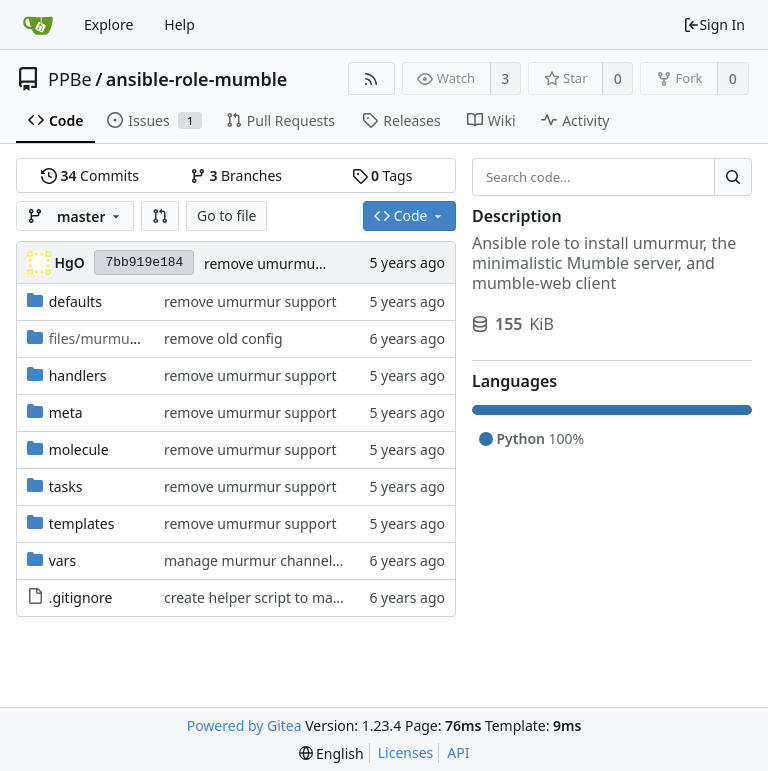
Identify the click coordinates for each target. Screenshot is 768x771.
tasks (66, 486)
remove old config (223, 338)
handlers (78, 375)
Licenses (406, 752)
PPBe (70, 79)
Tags (382, 175)
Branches (236, 175)
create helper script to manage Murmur (294, 597)
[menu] (331, 753)
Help (179, 24)
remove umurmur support (290, 263)
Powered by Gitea (244, 725)
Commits (90, 175)
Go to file (226, 215)
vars (62, 560)
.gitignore (81, 597)
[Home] (38, 25)
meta (66, 412)
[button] (160, 216)
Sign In (714, 24)
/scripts (116, 338)
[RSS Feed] (371, 78)
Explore (108, 24)
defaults (75, 301)
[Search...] (733, 177)
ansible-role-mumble (197, 79)
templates (82, 523)
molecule (79, 449)
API (458, 752)
